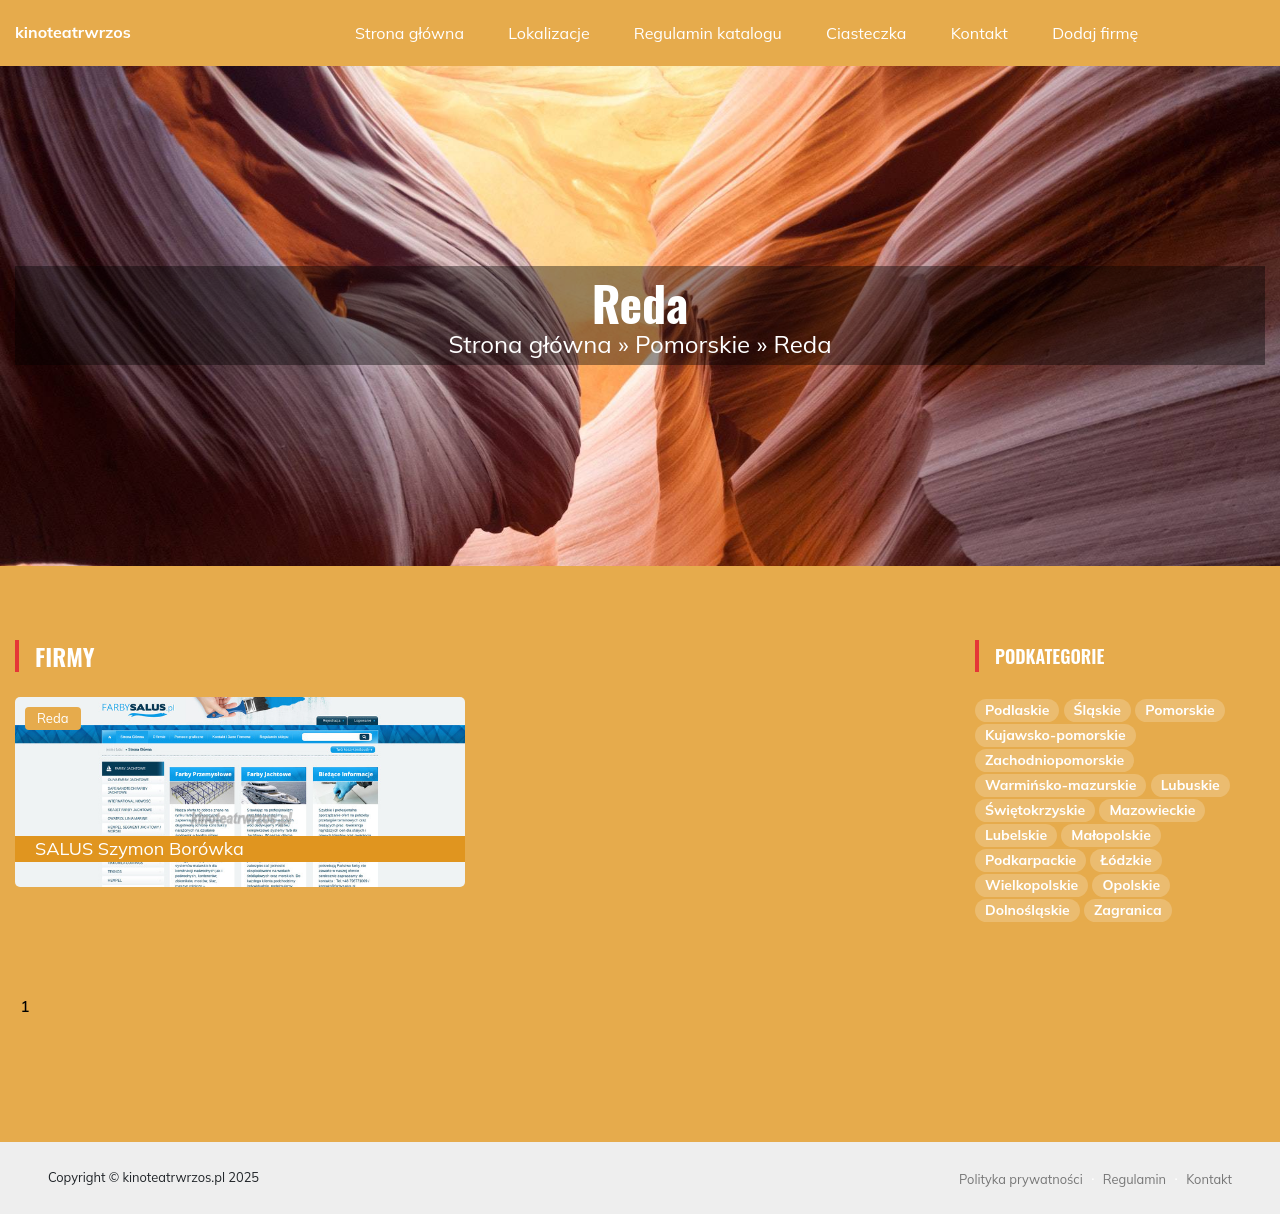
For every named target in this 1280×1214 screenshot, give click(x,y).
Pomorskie (692, 344)
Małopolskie (1111, 835)
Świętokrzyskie (1035, 810)
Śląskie (1097, 710)
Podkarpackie (1030, 860)
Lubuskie (1190, 785)
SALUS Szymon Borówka (139, 848)
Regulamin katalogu (708, 33)
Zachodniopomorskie (1054, 760)
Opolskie (1131, 885)
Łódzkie (1125, 860)
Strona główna (409, 33)
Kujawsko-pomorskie (1055, 735)
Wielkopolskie (1031, 885)
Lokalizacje (548, 33)
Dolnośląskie (1027, 910)
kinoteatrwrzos (73, 32)
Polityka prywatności (1021, 1179)
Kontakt (979, 33)
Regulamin (1134, 1179)
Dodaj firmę (1095, 33)
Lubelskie (1016, 835)
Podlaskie (1017, 710)
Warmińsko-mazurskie (1060, 785)
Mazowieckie (1152, 810)
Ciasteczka (866, 33)
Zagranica (1128, 910)
